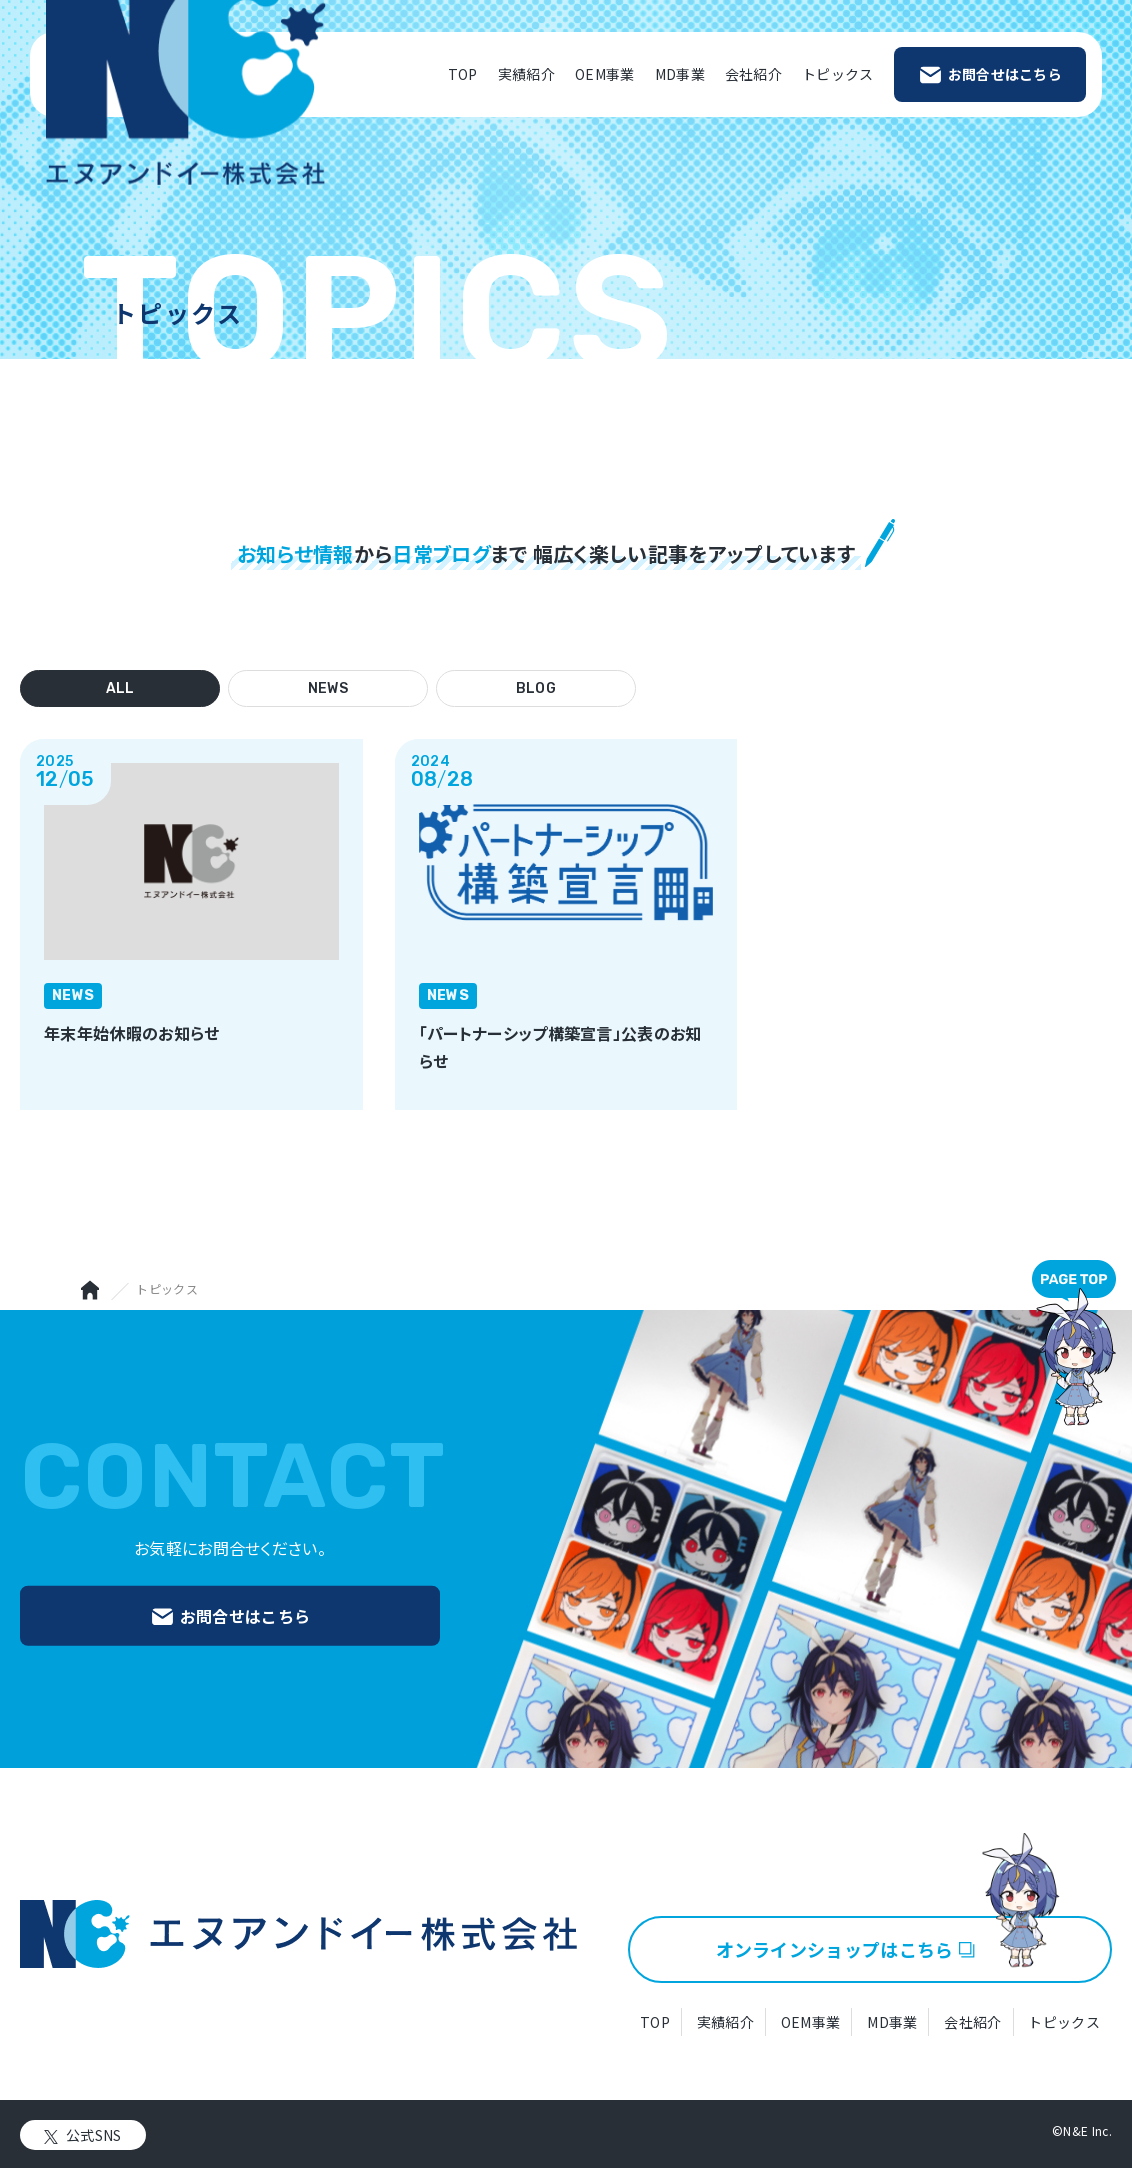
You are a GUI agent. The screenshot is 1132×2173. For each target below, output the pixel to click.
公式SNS (94, 2139)
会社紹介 (753, 74)
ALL (120, 688)
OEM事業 (605, 74)
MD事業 (680, 74)
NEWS (328, 688)
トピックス (838, 74)
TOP (463, 74)
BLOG (536, 688)
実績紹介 (526, 74)
